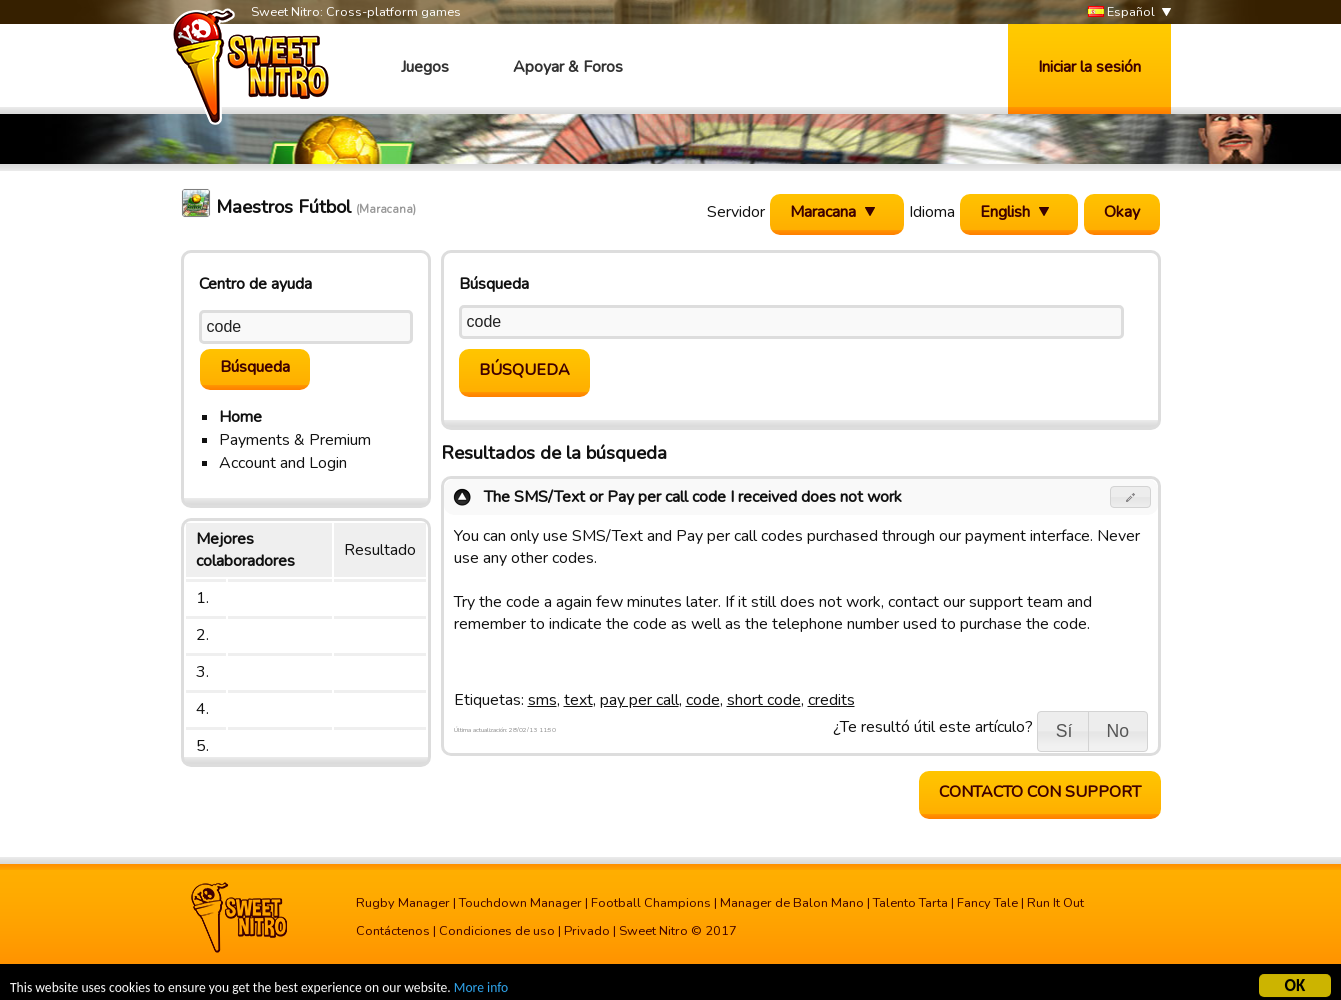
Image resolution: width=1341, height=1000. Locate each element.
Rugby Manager (403, 903)
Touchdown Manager (520, 903)
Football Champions (651, 903)
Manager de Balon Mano (792, 903)
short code (764, 700)
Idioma (932, 212)
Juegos (425, 67)
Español (1121, 12)
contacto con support (1040, 792)
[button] (1130, 497)
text (578, 700)
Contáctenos (393, 931)
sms (542, 700)
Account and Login (283, 463)
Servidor (736, 212)
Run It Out (1055, 903)
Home (240, 417)
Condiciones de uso (497, 931)
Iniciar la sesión (1089, 67)
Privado (587, 931)
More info (481, 989)
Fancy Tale (987, 903)
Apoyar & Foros (568, 67)
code (703, 700)
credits (831, 700)
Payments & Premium (295, 440)
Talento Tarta (910, 903)
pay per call (639, 700)
